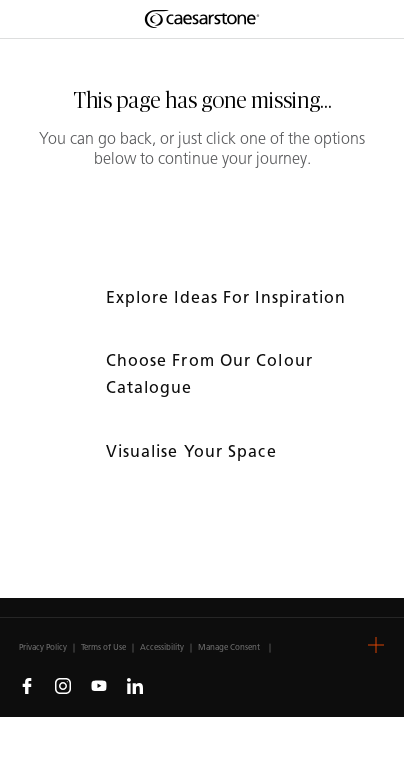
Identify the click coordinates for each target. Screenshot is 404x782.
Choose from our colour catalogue (209, 374)
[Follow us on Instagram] (63, 685)
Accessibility (162, 647)
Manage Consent (229, 647)
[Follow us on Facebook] (27, 685)
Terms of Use (103, 647)
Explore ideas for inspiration (229, 297)
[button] (376, 645)
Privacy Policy (43, 647)
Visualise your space (194, 451)
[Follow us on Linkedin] (135, 685)
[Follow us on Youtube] (99, 685)
